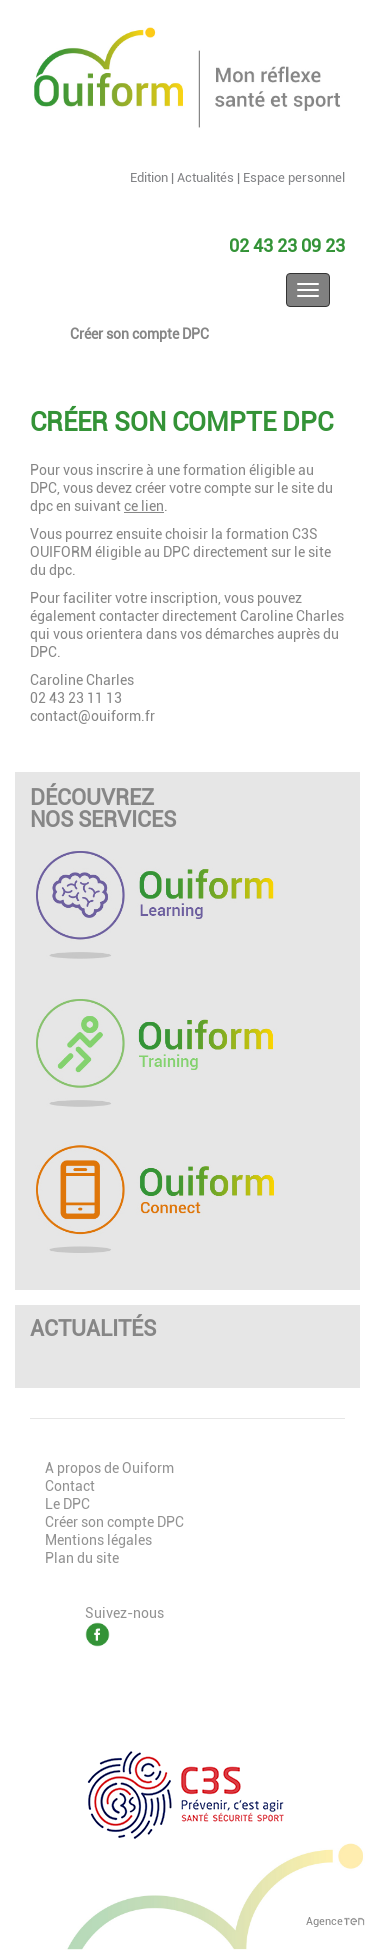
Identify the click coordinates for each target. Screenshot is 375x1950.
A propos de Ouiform (109, 1468)
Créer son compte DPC (139, 334)
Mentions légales (98, 1540)
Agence (335, 1921)
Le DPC (67, 1504)
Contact (70, 1486)
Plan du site (82, 1558)
